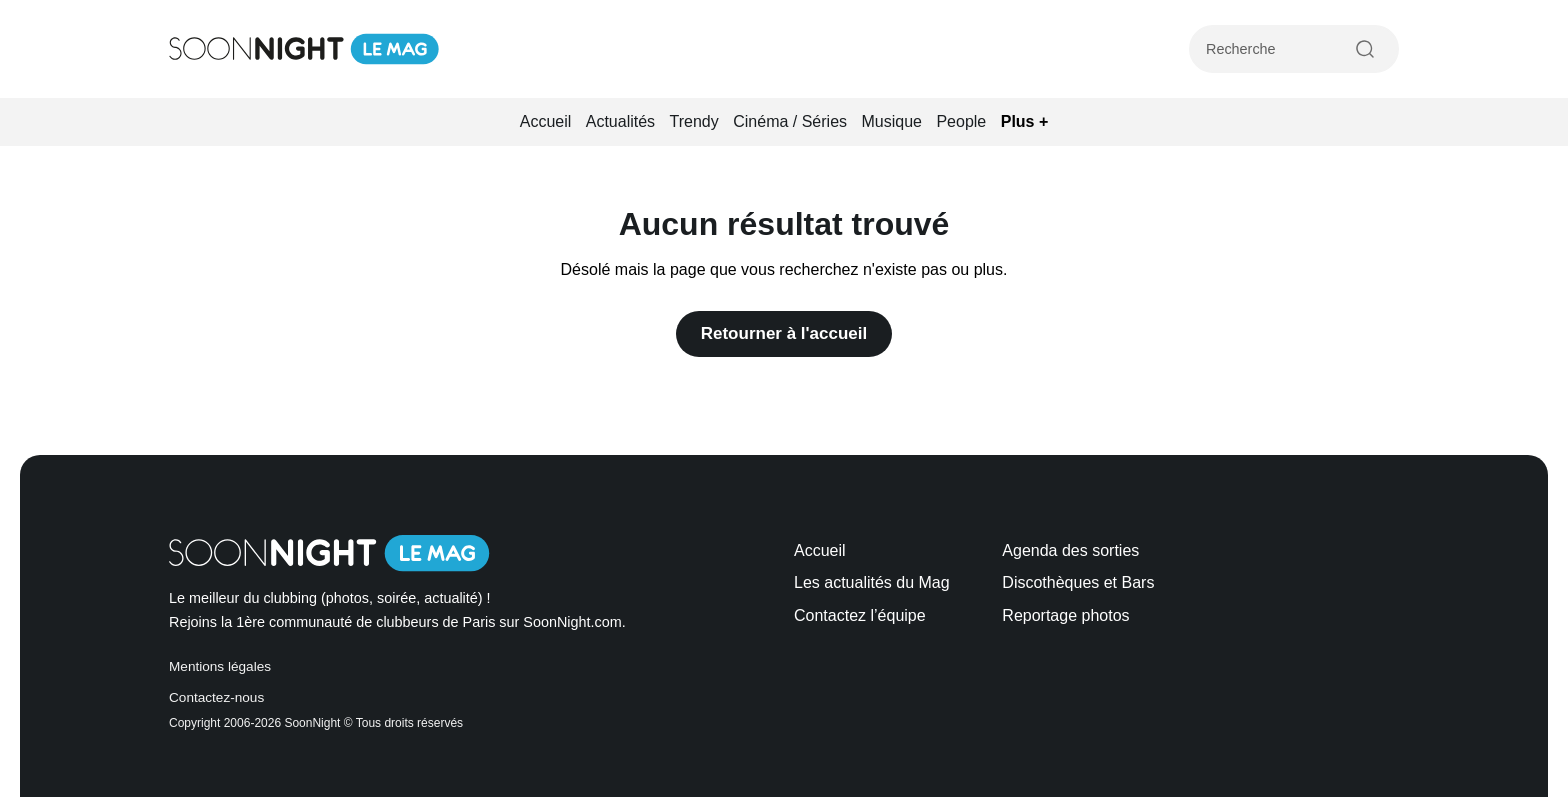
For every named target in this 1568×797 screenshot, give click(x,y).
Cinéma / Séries (790, 121)
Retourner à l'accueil (784, 333)
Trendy (694, 121)
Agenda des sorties (1070, 550)
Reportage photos (1065, 615)
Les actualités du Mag (872, 582)
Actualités (620, 121)
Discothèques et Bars (1078, 582)
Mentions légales (220, 666)
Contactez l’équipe (860, 615)
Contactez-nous (216, 697)
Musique (892, 121)
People (961, 121)
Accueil (546, 121)
